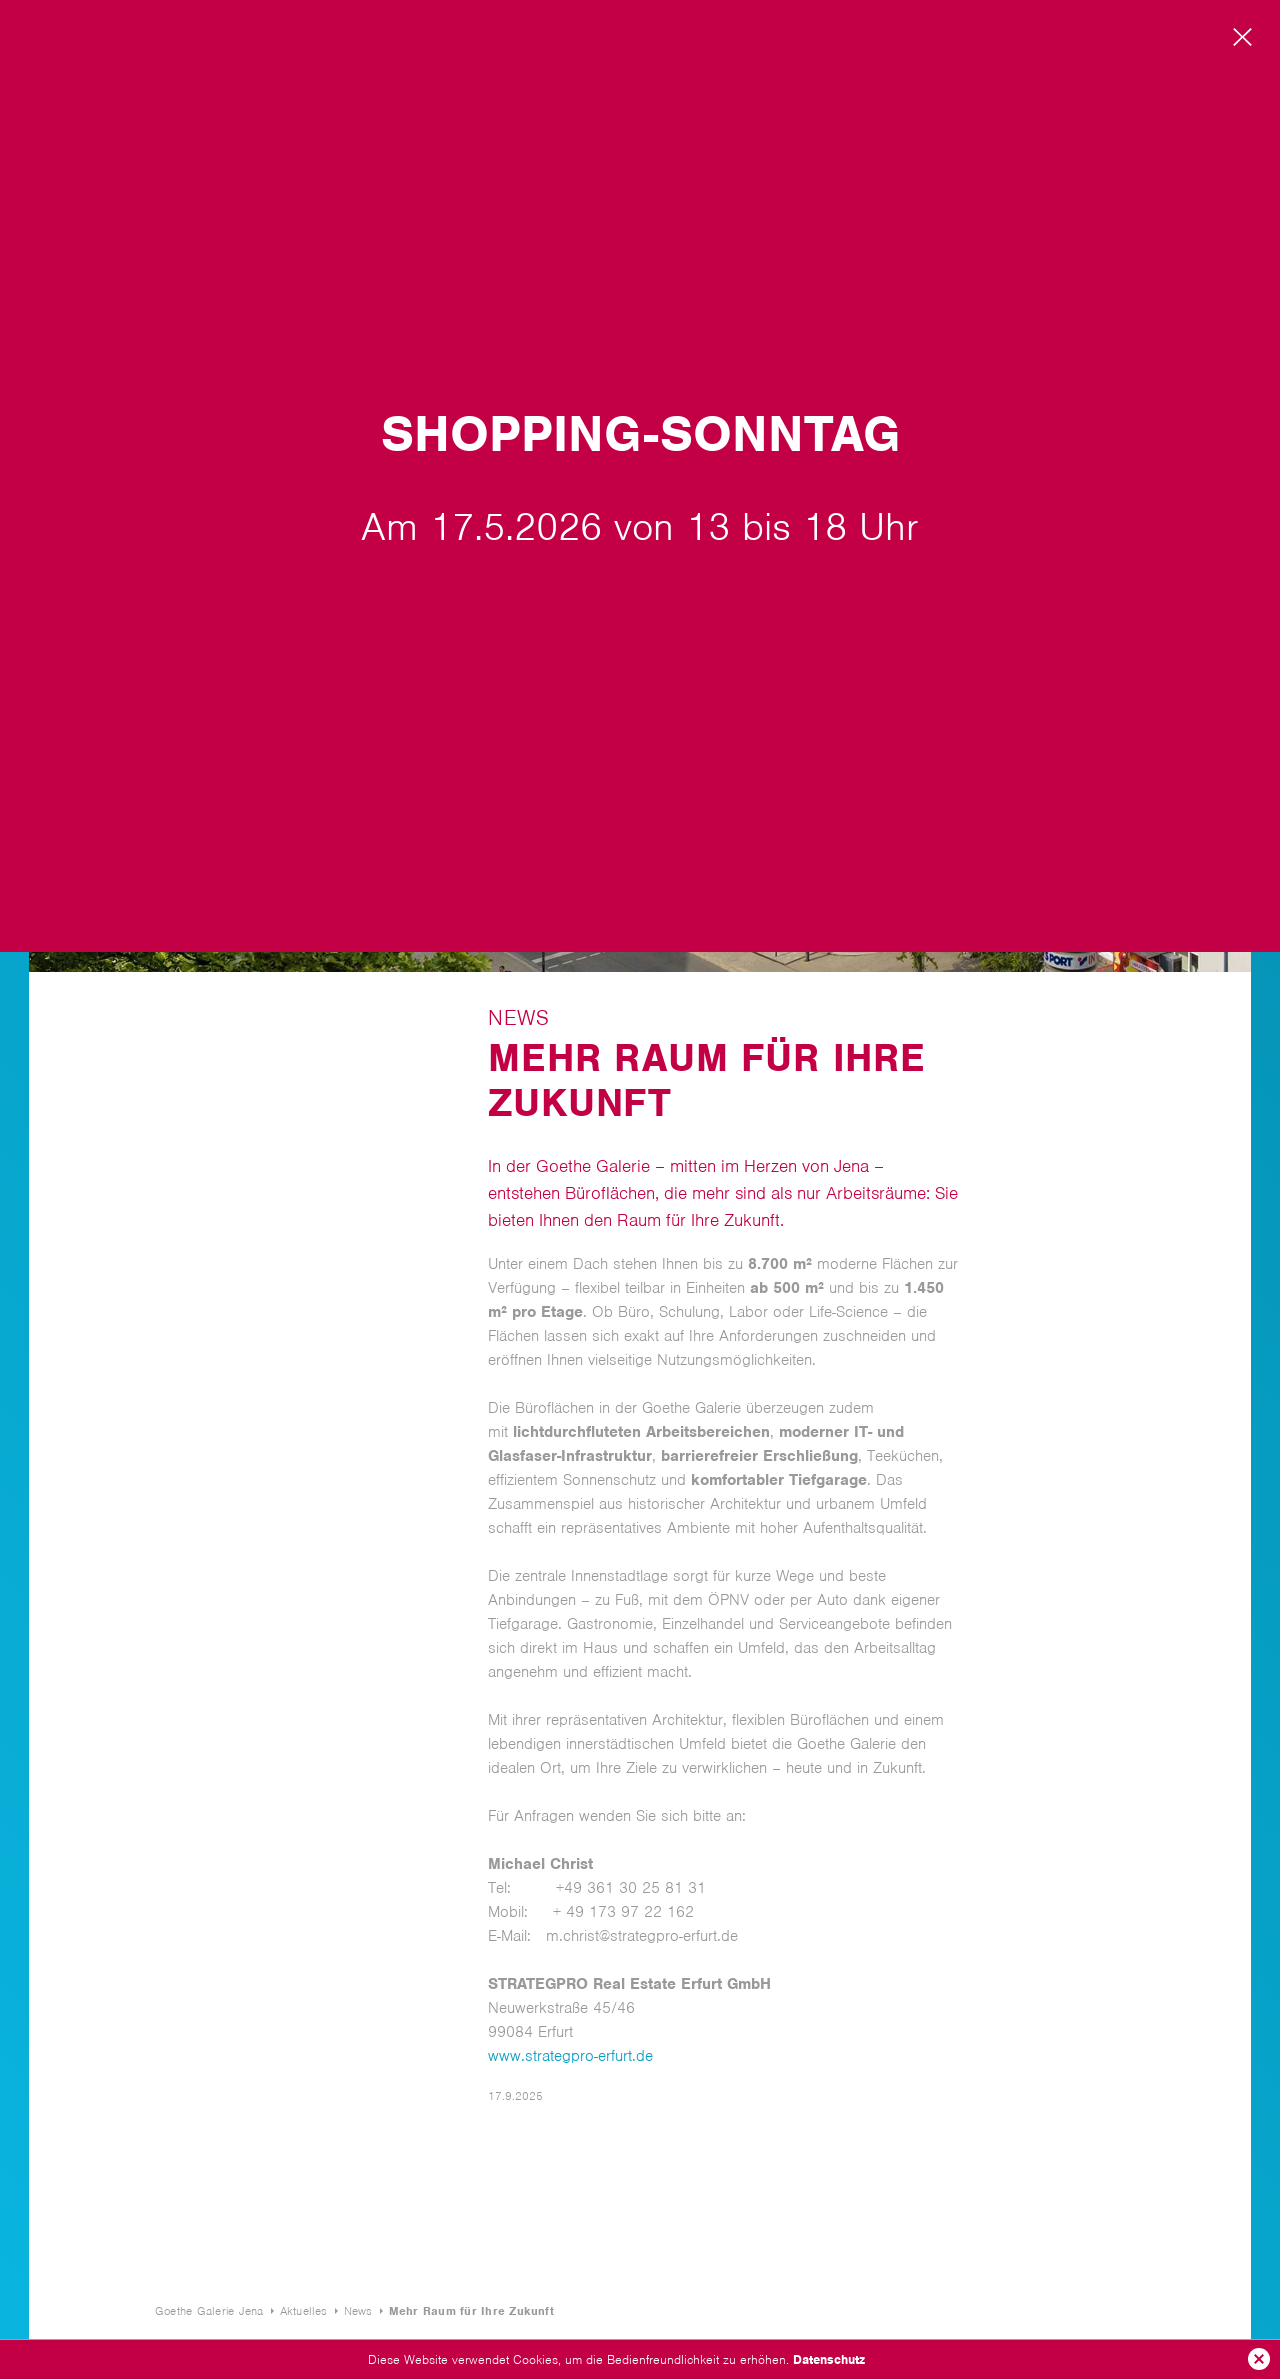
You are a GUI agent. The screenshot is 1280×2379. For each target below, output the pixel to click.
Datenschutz (829, 2359)
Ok (1259, 2359)
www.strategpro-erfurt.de (570, 2056)
